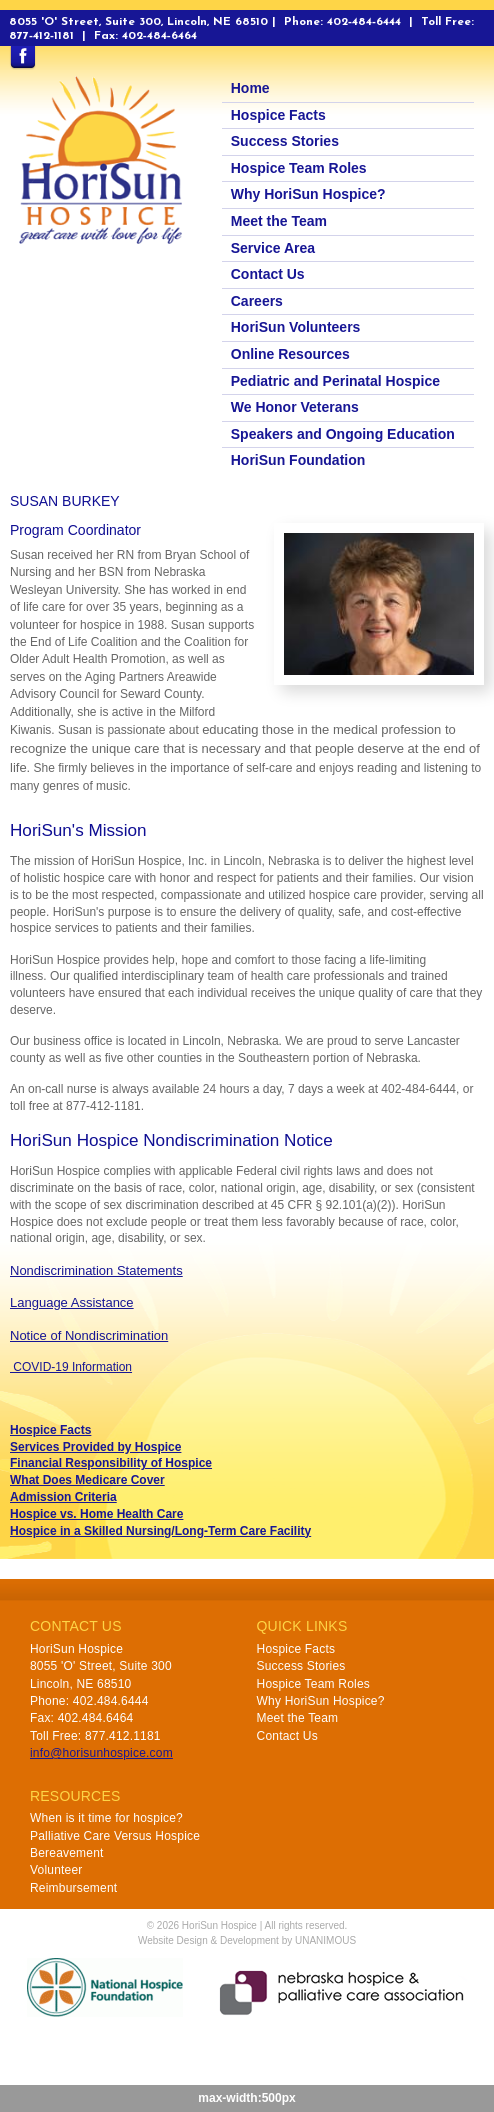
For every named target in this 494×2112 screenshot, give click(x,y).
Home (250, 88)
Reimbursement (73, 1888)
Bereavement (67, 1853)
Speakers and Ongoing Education (343, 434)
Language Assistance (72, 1302)
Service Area (273, 248)
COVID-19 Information (71, 1367)
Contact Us (268, 274)
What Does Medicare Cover (87, 1480)
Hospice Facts (278, 115)
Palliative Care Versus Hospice (115, 1836)
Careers (257, 301)
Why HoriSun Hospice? (308, 194)
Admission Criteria (63, 1497)
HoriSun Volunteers (296, 327)
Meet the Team (279, 221)
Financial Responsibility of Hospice (111, 1463)
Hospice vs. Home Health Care (96, 1514)
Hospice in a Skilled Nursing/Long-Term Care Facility (160, 1531)
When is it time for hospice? (106, 1818)
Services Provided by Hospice (95, 1447)
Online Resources (290, 354)
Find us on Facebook (22, 58)
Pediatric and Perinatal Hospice (335, 381)
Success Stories (285, 141)
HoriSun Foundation (298, 460)
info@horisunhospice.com (101, 1753)
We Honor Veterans (295, 407)
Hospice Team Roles (299, 168)
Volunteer (56, 1870)
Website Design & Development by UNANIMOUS (247, 1940)
